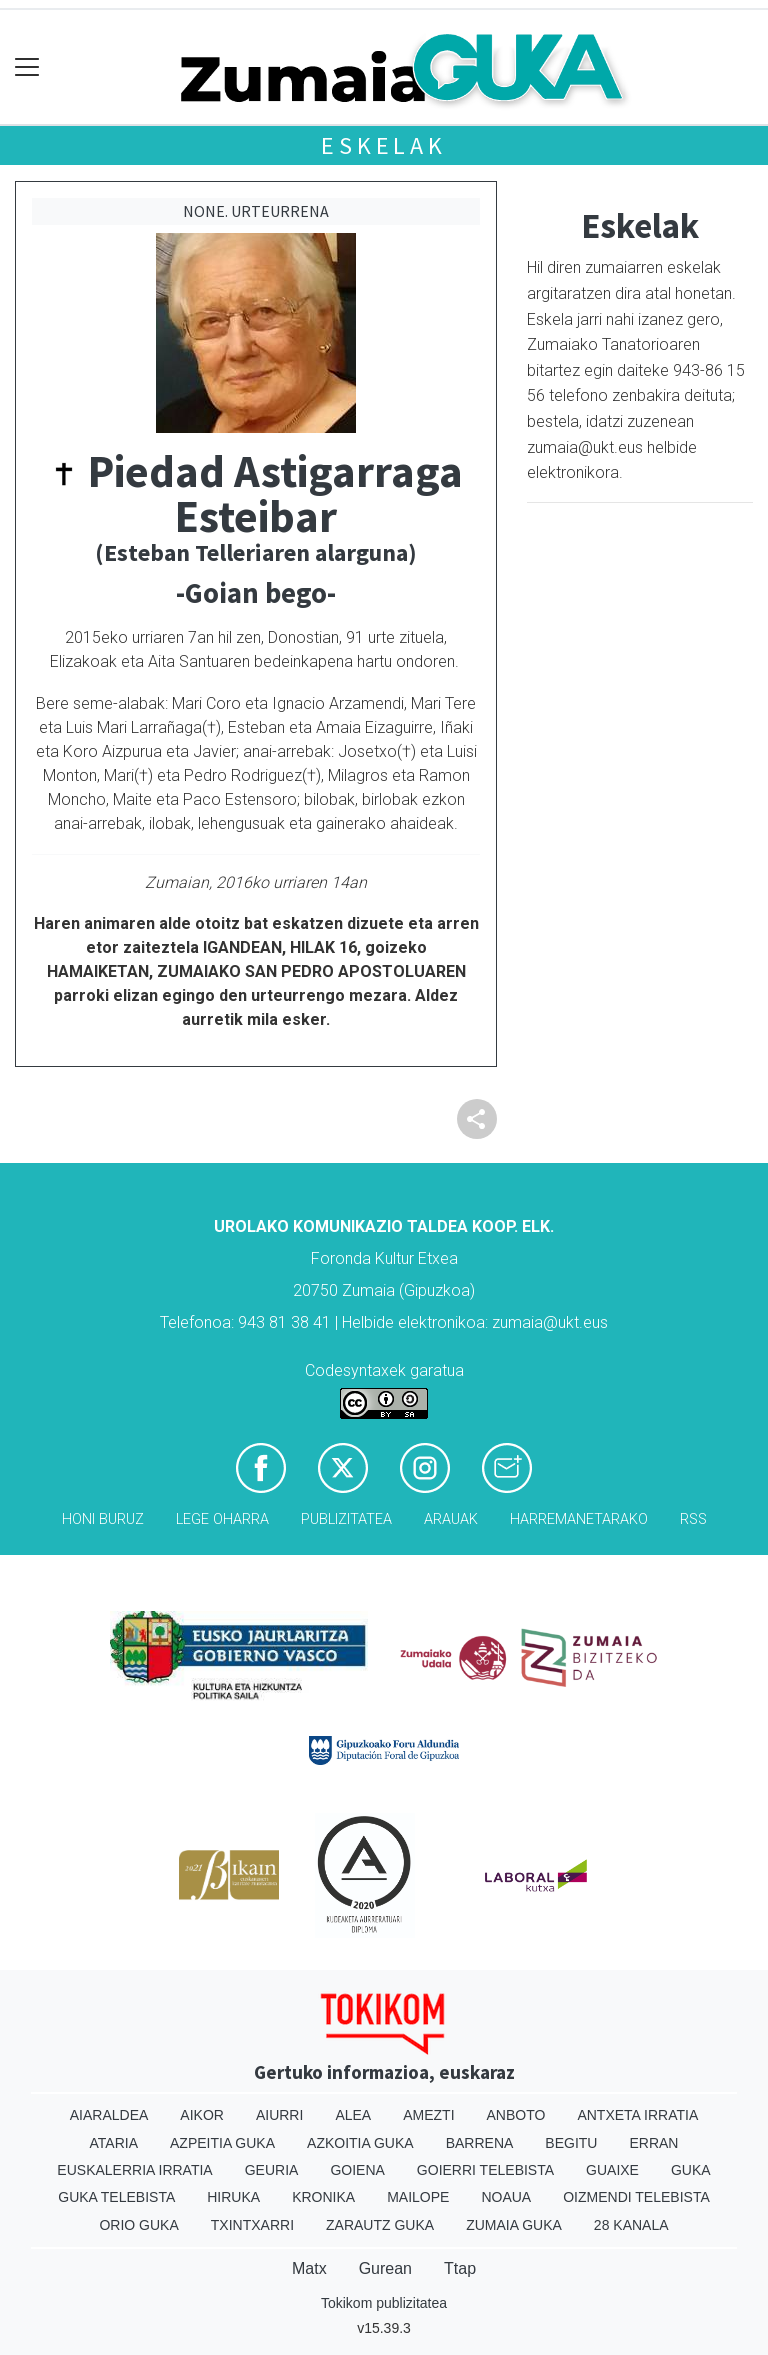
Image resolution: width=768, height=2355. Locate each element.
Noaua (506, 2197)
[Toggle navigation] (27, 67)
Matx (309, 2268)
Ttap (460, 2268)
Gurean (385, 2268)
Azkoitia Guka (360, 2143)
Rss (693, 1519)
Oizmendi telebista (636, 2197)
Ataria (114, 2143)
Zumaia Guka (514, 2225)
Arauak (451, 1519)
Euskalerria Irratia (134, 2170)
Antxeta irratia (637, 2115)
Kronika (323, 2197)
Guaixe (612, 2170)
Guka (691, 2170)
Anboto (516, 2115)
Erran (653, 2143)
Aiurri (279, 2115)
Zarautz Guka (380, 2225)
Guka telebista (116, 2197)
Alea (353, 2115)
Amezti (428, 2115)
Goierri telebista (485, 2170)
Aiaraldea (109, 2115)
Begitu (571, 2143)
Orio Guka (138, 2225)
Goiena (357, 2170)
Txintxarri (252, 2225)
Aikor (202, 2115)
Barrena (480, 2143)
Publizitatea (346, 1519)
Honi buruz (103, 1519)
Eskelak (384, 145)
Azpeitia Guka (222, 2143)
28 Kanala (631, 2225)
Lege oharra (222, 1519)
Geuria (272, 2170)
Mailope (418, 2197)
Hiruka (233, 2197)
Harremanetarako (579, 1519)
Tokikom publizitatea (384, 2303)
